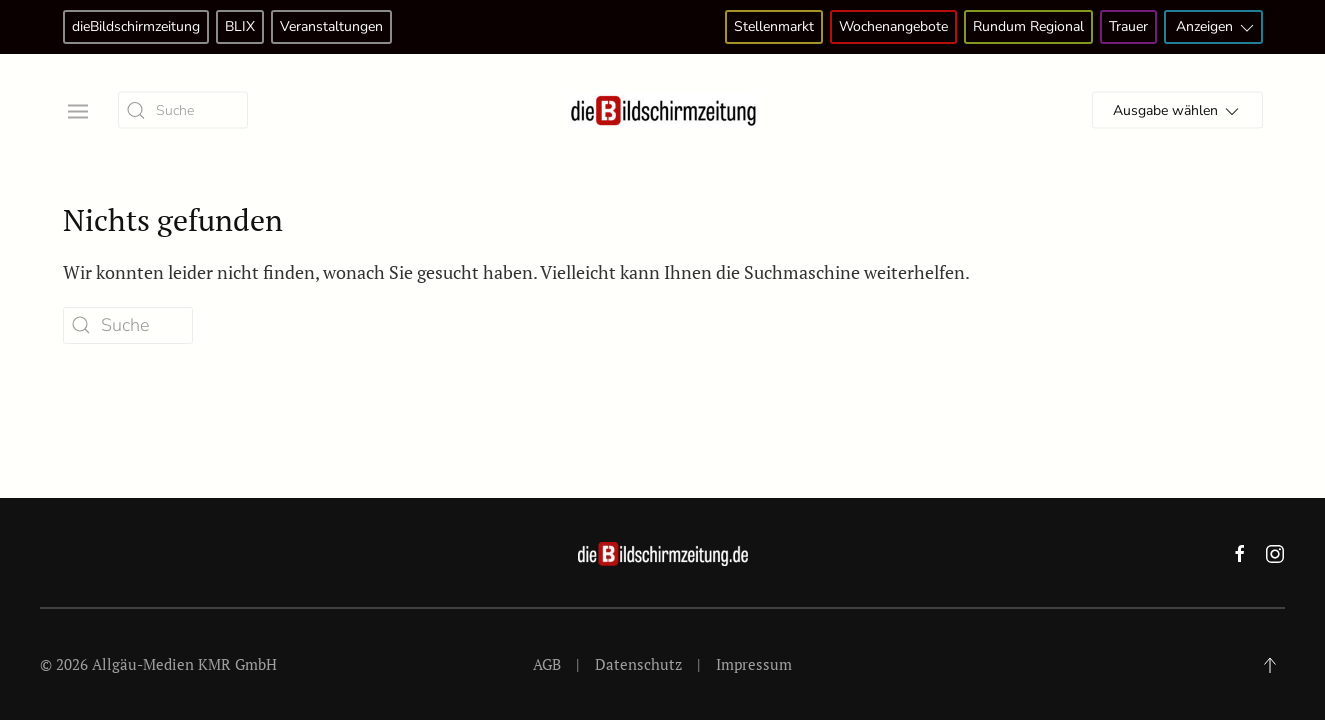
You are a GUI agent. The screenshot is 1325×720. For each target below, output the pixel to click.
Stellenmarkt (774, 26)
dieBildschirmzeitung (136, 26)
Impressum (754, 664)
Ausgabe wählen (1177, 111)
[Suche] (183, 110)
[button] (75, 109)
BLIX (240, 26)
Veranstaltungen (331, 26)
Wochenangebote (893, 26)
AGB (547, 664)
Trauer (1128, 26)
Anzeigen (1216, 27)
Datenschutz (638, 664)
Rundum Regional (1028, 26)
